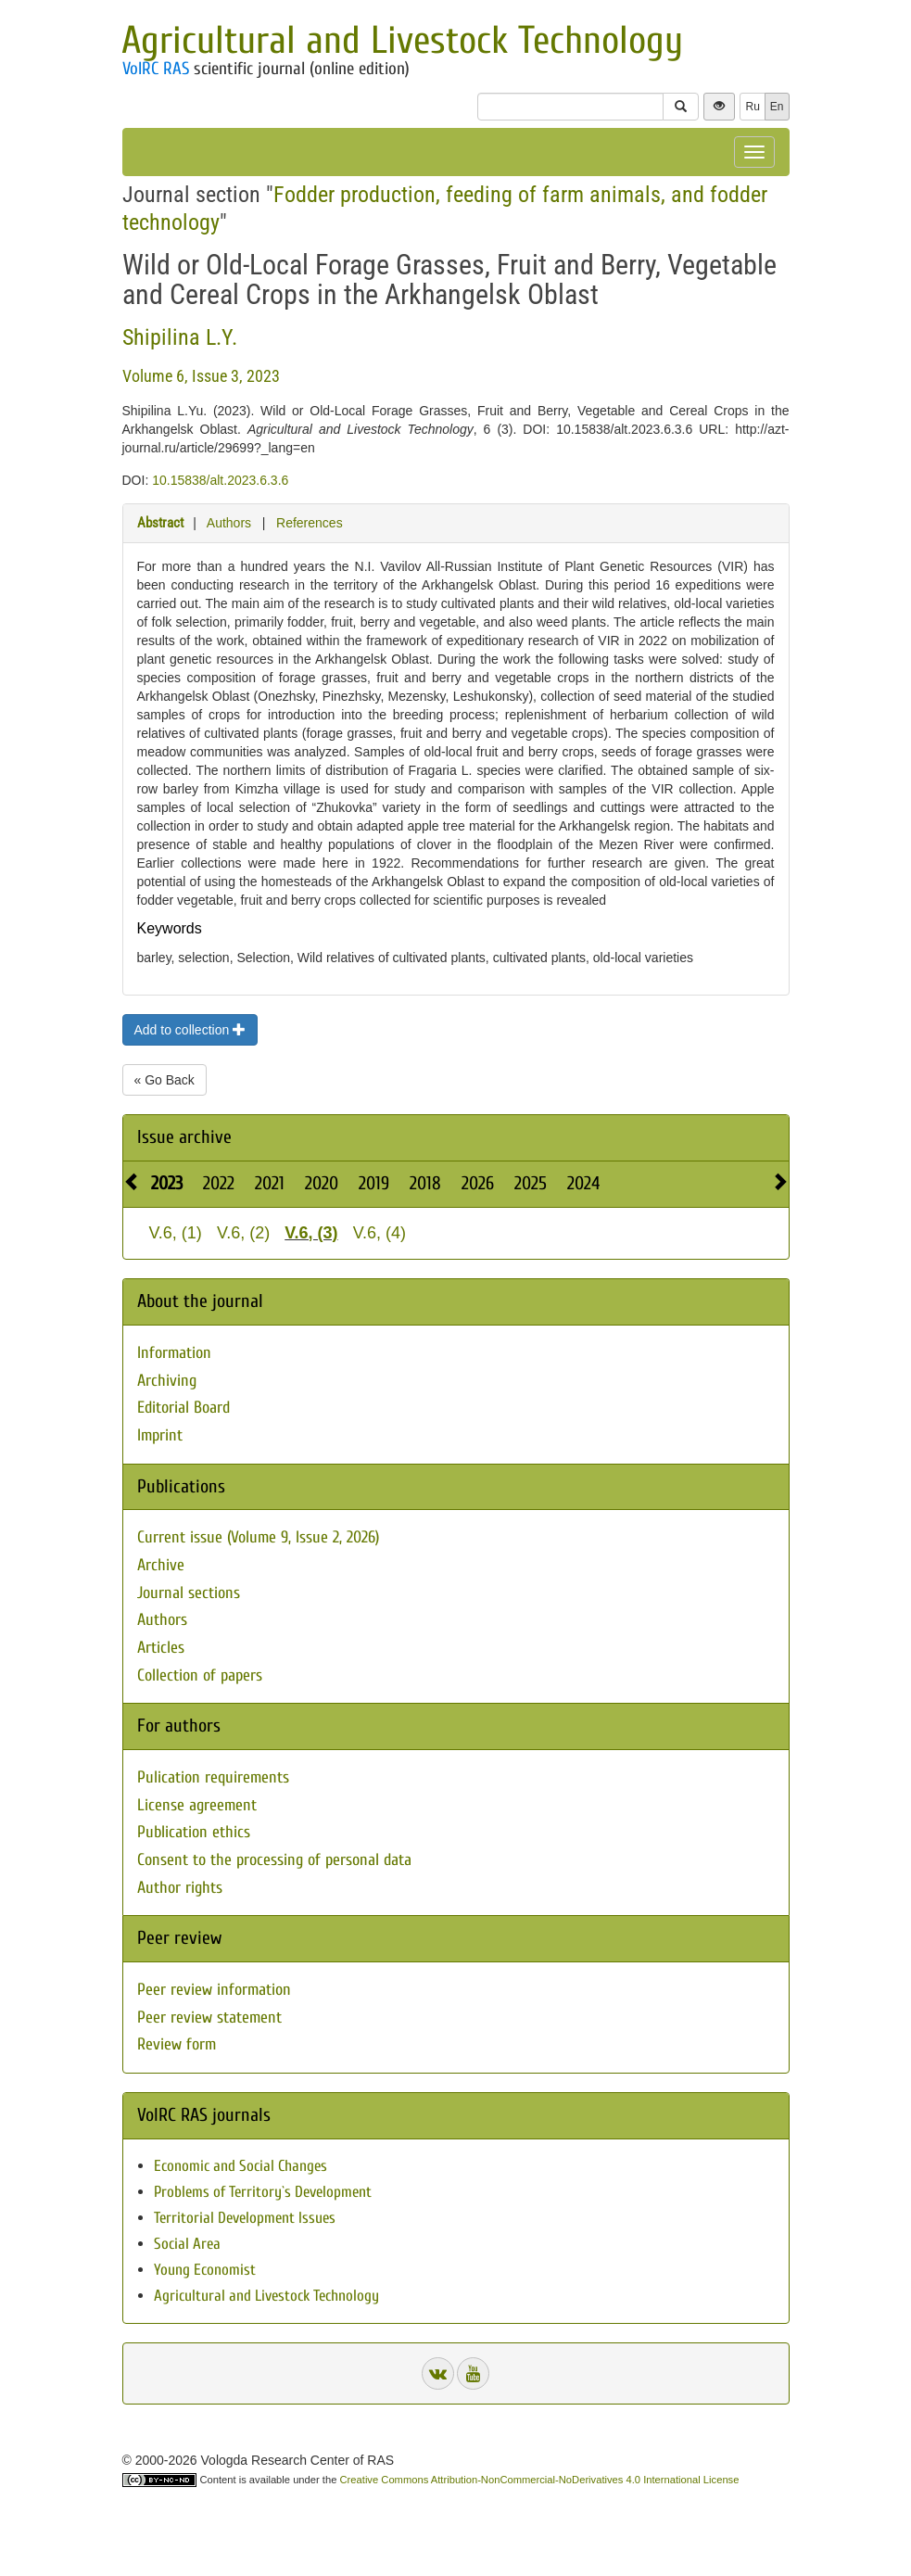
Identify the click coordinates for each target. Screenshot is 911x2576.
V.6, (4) (379, 1233)
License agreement (197, 1805)
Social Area (187, 2243)
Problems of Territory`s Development (263, 2192)
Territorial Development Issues (244, 2218)
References (309, 522)
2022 (218, 1183)
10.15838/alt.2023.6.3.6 (220, 480)
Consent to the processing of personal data (274, 1860)
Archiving (166, 1380)
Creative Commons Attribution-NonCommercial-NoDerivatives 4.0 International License (540, 2479)
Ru (752, 106)
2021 (270, 1183)
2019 (374, 1183)
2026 (478, 1183)
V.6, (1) (175, 1233)
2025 (530, 1183)
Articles (160, 1647)
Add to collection (190, 1029)
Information (174, 1353)
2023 (167, 1183)
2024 (583, 1183)
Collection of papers (199, 1675)
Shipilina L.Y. (179, 337)
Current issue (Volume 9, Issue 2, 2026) (258, 1537)
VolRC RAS (155, 68)
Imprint (160, 1435)
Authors (229, 522)
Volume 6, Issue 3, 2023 (201, 376)
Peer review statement (209, 2017)
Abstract (160, 522)
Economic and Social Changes (240, 2166)
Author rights (179, 1887)
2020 (321, 1183)
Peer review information (214, 1989)
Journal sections (188, 1593)
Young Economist (205, 2269)
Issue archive (184, 1137)
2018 (425, 1183)
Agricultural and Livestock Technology (402, 40)
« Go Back (164, 1079)
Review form (176, 2044)
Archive (160, 1565)
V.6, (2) (243, 1233)
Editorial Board (183, 1407)
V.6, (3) (311, 1233)
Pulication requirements (213, 1777)
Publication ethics (193, 1832)
